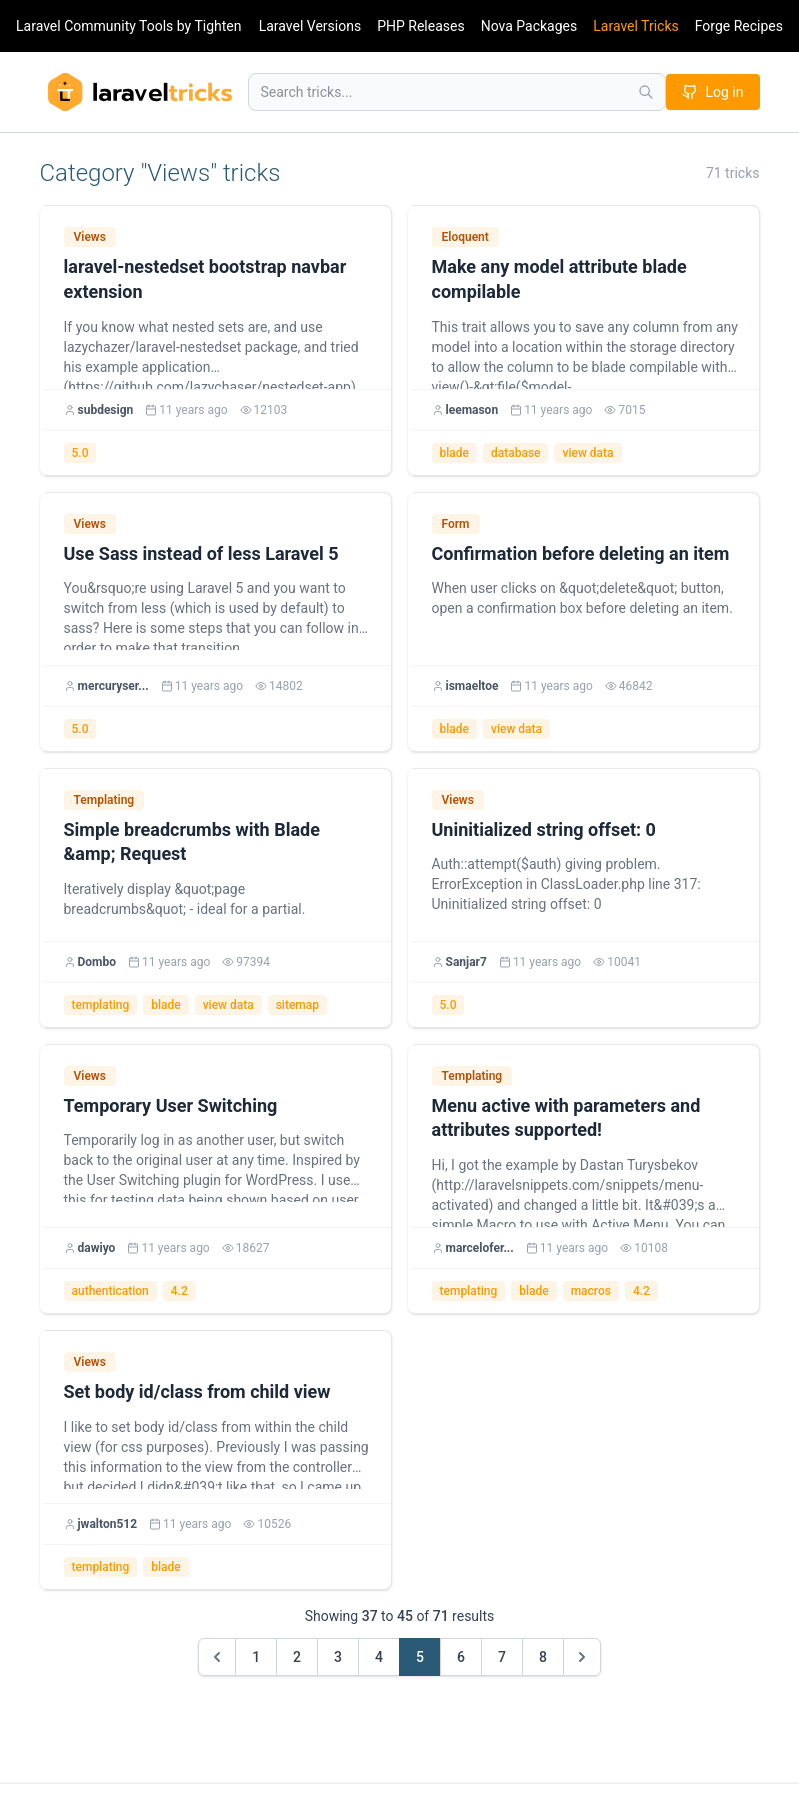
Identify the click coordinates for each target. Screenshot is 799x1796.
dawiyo (97, 1248)
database (516, 453)
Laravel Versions (310, 26)
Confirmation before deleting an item (581, 553)
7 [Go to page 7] (502, 1657)
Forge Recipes (739, 26)
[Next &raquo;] (582, 1657)
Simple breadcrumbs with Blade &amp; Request (192, 842)
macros (591, 1291)
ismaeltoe (472, 686)
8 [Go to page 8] (543, 1657)
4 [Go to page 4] (379, 1657)
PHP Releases (421, 26)
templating (101, 1005)
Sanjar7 (466, 962)
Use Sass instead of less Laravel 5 (201, 553)
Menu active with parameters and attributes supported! (566, 1118)
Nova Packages (529, 26)
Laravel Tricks (636, 26)
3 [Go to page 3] (338, 1657)
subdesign (106, 410)
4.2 (179, 1291)
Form (456, 524)
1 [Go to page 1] (256, 1657)
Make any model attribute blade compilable (559, 279)
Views (90, 237)
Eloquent (465, 237)
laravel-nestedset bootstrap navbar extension (205, 279)
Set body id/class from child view (197, 1391)
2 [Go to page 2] (297, 1657)
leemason (472, 410)
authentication (110, 1291)
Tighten (217, 26)
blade (454, 453)
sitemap (297, 1005)
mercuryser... (113, 686)
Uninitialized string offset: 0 (544, 829)
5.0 (80, 453)
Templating (104, 800)
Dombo (97, 962)
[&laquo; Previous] (217, 1657)
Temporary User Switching (171, 1105)
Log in (713, 92)
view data (587, 453)
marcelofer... (480, 1248)
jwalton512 (108, 1524)
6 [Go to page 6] (461, 1657)
